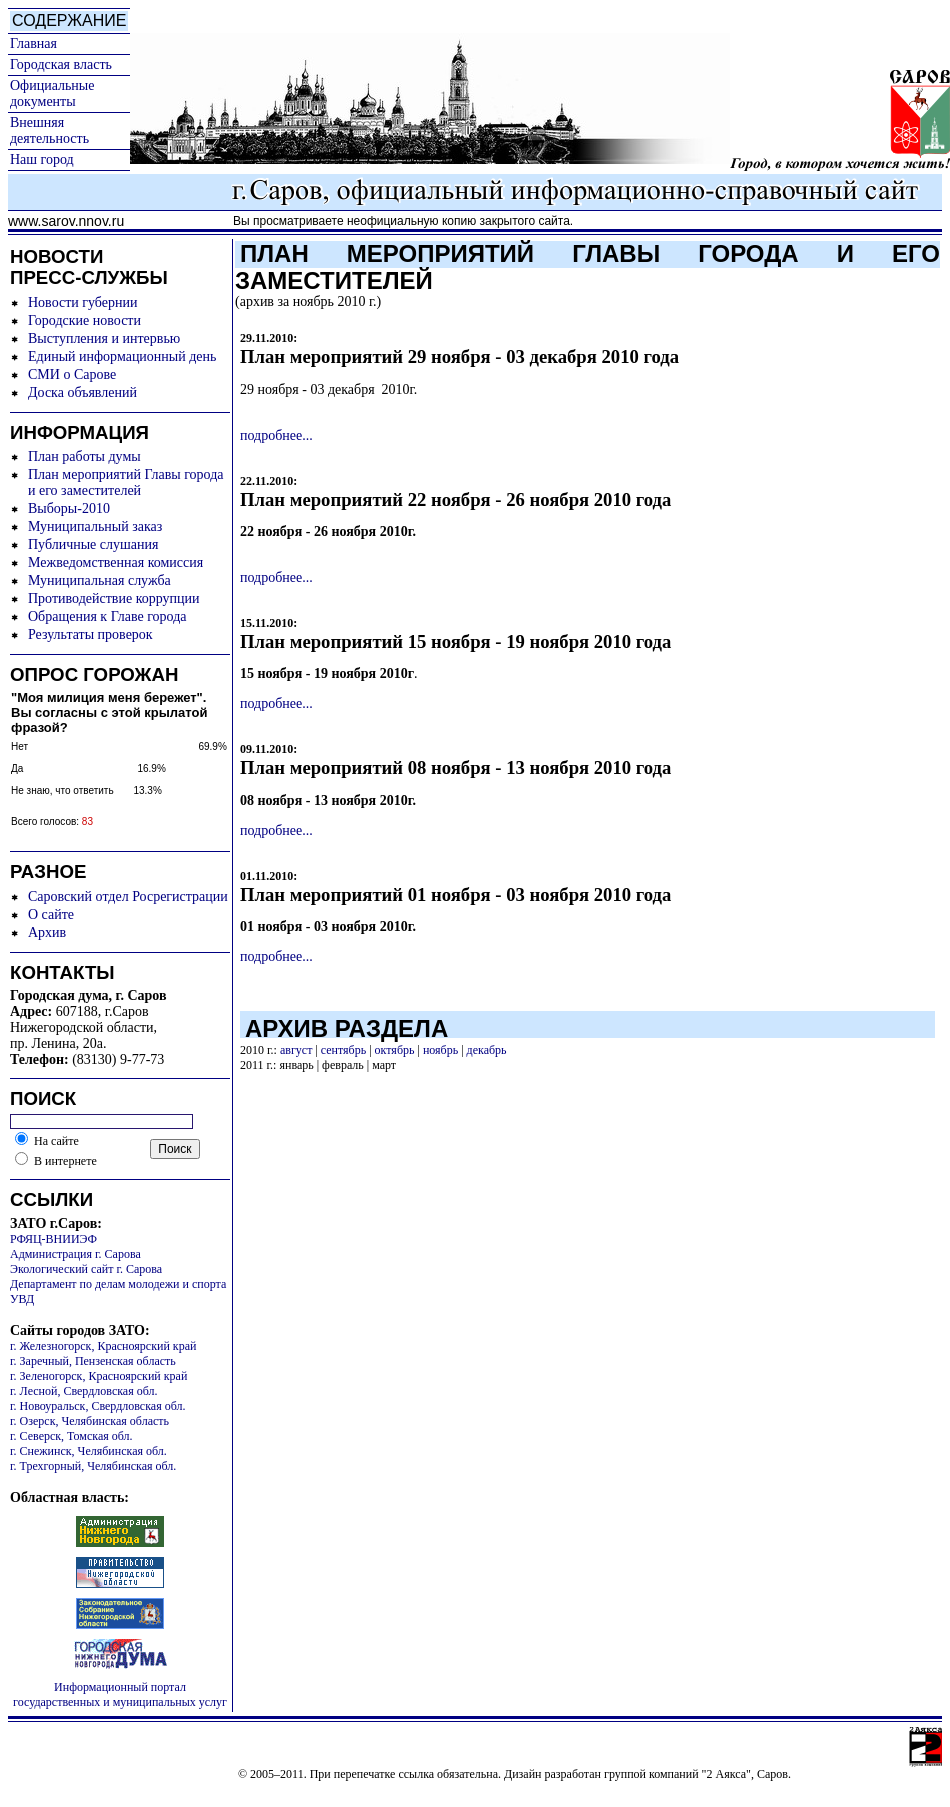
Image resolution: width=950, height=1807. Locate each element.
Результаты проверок (90, 634)
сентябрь (343, 1050)
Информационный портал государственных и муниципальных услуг (120, 1694)
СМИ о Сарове (72, 374)
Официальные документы (52, 93)
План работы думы (84, 456)
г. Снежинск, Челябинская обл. (88, 1451)
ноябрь (440, 1050)
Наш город (42, 159)
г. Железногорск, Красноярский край (103, 1346)
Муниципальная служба (99, 580)
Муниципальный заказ (95, 526)
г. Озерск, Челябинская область (89, 1421)
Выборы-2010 (69, 508)
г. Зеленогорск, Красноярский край (98, 1376)
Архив (47, 932)
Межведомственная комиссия (115, 562)
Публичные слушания (93, 544)
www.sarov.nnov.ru (66, 221)
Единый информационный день (122, 356)
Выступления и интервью (104, 338)
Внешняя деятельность (49, 130)
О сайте (51, 914)
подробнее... (276, 435)
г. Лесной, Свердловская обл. (84, 1391)
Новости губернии (82, 302)
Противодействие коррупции (114, 598)
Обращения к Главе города (107, 616)
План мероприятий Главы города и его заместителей (126, 482)
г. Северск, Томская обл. (71, 1436)
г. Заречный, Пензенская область (93, 1361)
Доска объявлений (82, 392)
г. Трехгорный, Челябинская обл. (93, 1466)
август (296, 1050)
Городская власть (61, 64)
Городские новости (84, 320)
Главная (33, 43)
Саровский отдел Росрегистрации (128, 896)
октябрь (395, 1050)
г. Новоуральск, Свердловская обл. (97, 1406)
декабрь (487, 1050)
